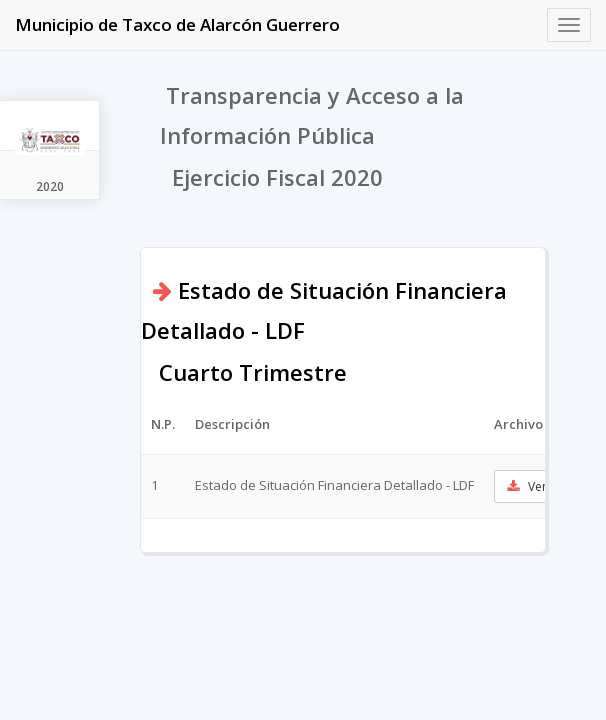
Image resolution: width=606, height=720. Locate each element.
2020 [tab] (50, 186)
